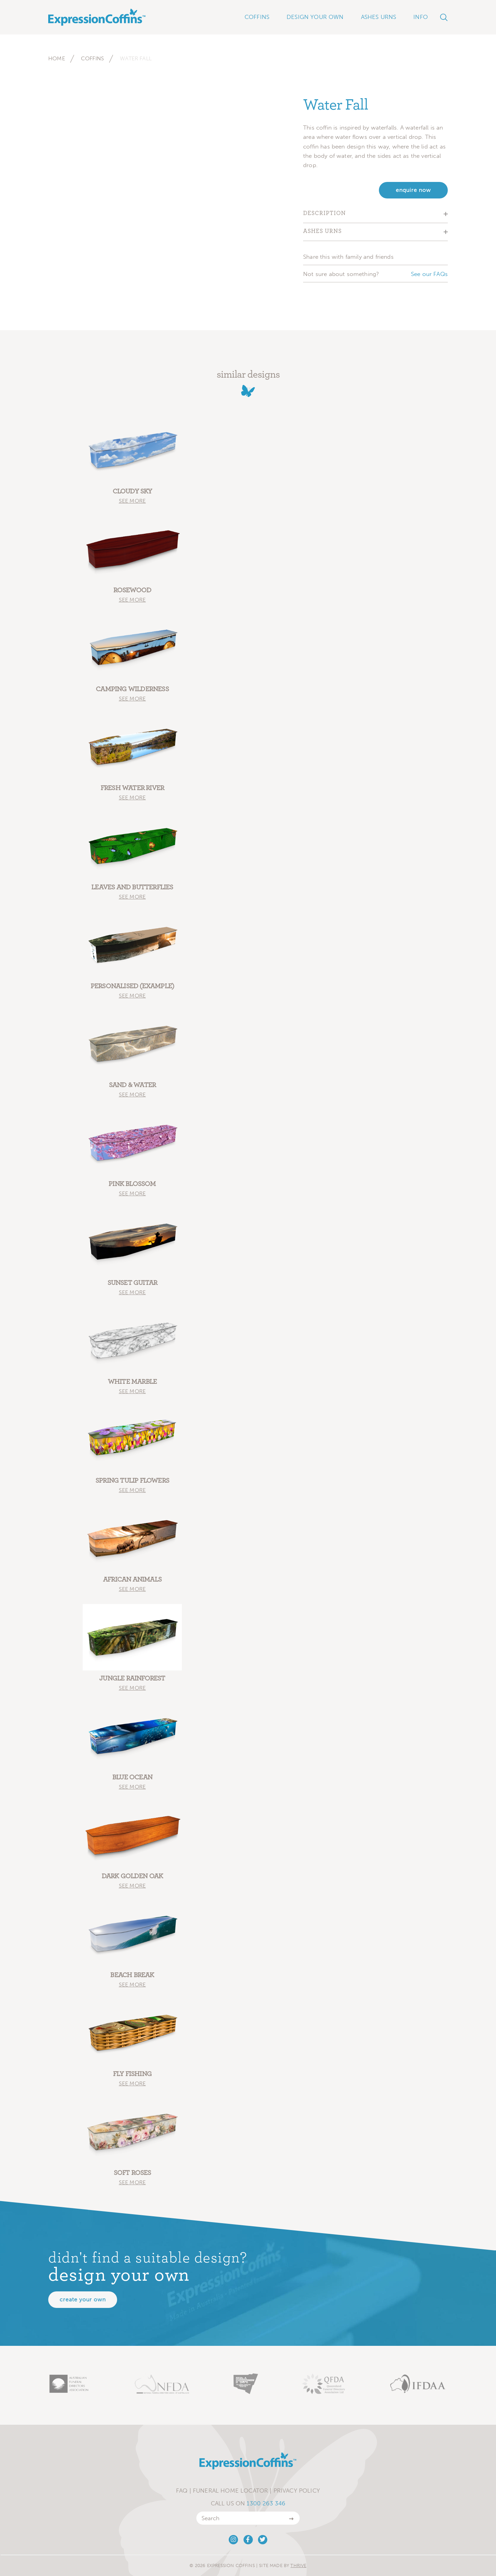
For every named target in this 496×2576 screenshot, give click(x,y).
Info (420, 16)
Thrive (298, 2565)
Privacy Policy (296, 2490)
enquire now (413, 190)
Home (56, 58)
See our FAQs (429, 273)
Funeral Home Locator (230, 2490)
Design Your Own (315, 16)
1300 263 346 (266, 2503)
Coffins (92, 58)
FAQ (182, 2490)
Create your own (83, 2299)
